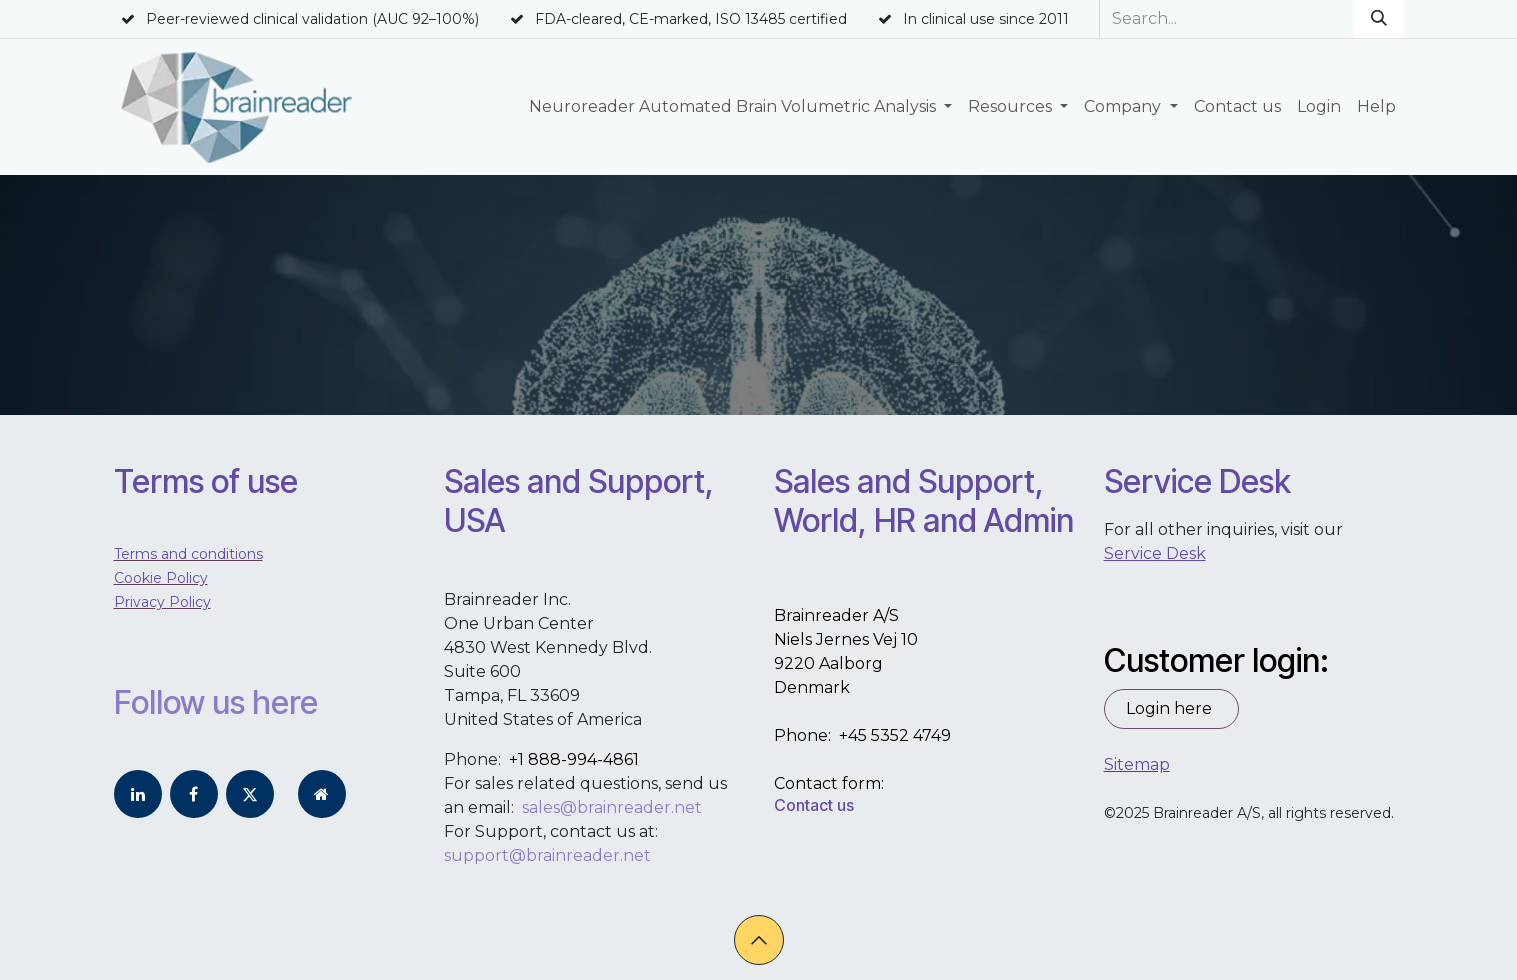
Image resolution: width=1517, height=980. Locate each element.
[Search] (1379, 19)
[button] (759, 940)
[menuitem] (740, 107)
